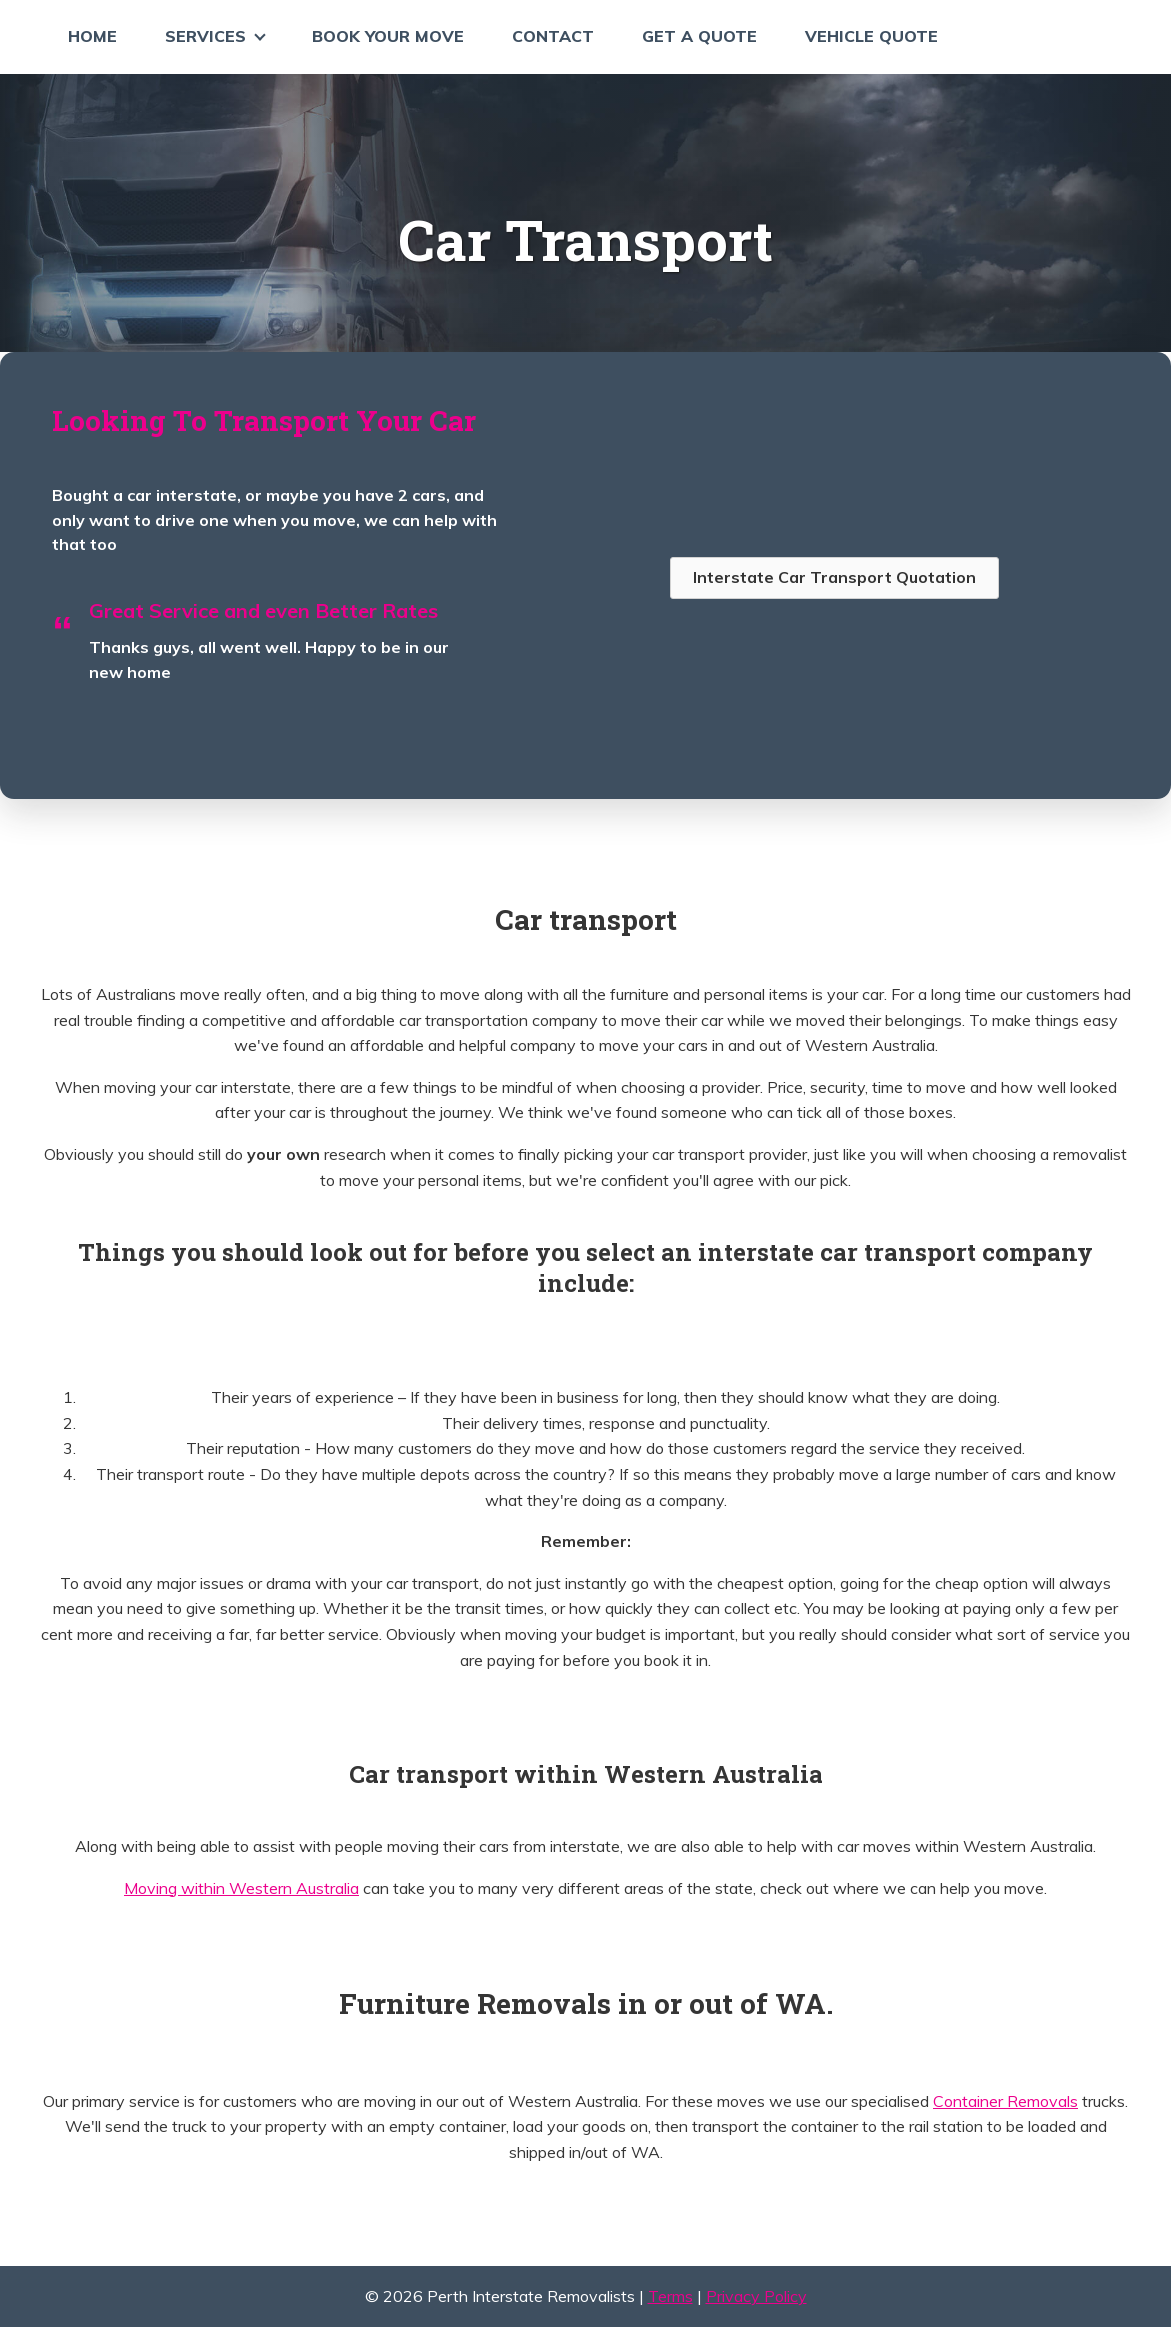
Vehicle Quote (871, 36)
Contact (553, 36)
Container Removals (1005, 2101)
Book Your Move (388, 36)
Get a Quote (699, 36)
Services (205, 36)
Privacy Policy (756, 2296)
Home (92, 36)
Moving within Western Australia (241, 1888)
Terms (670, 2296)
